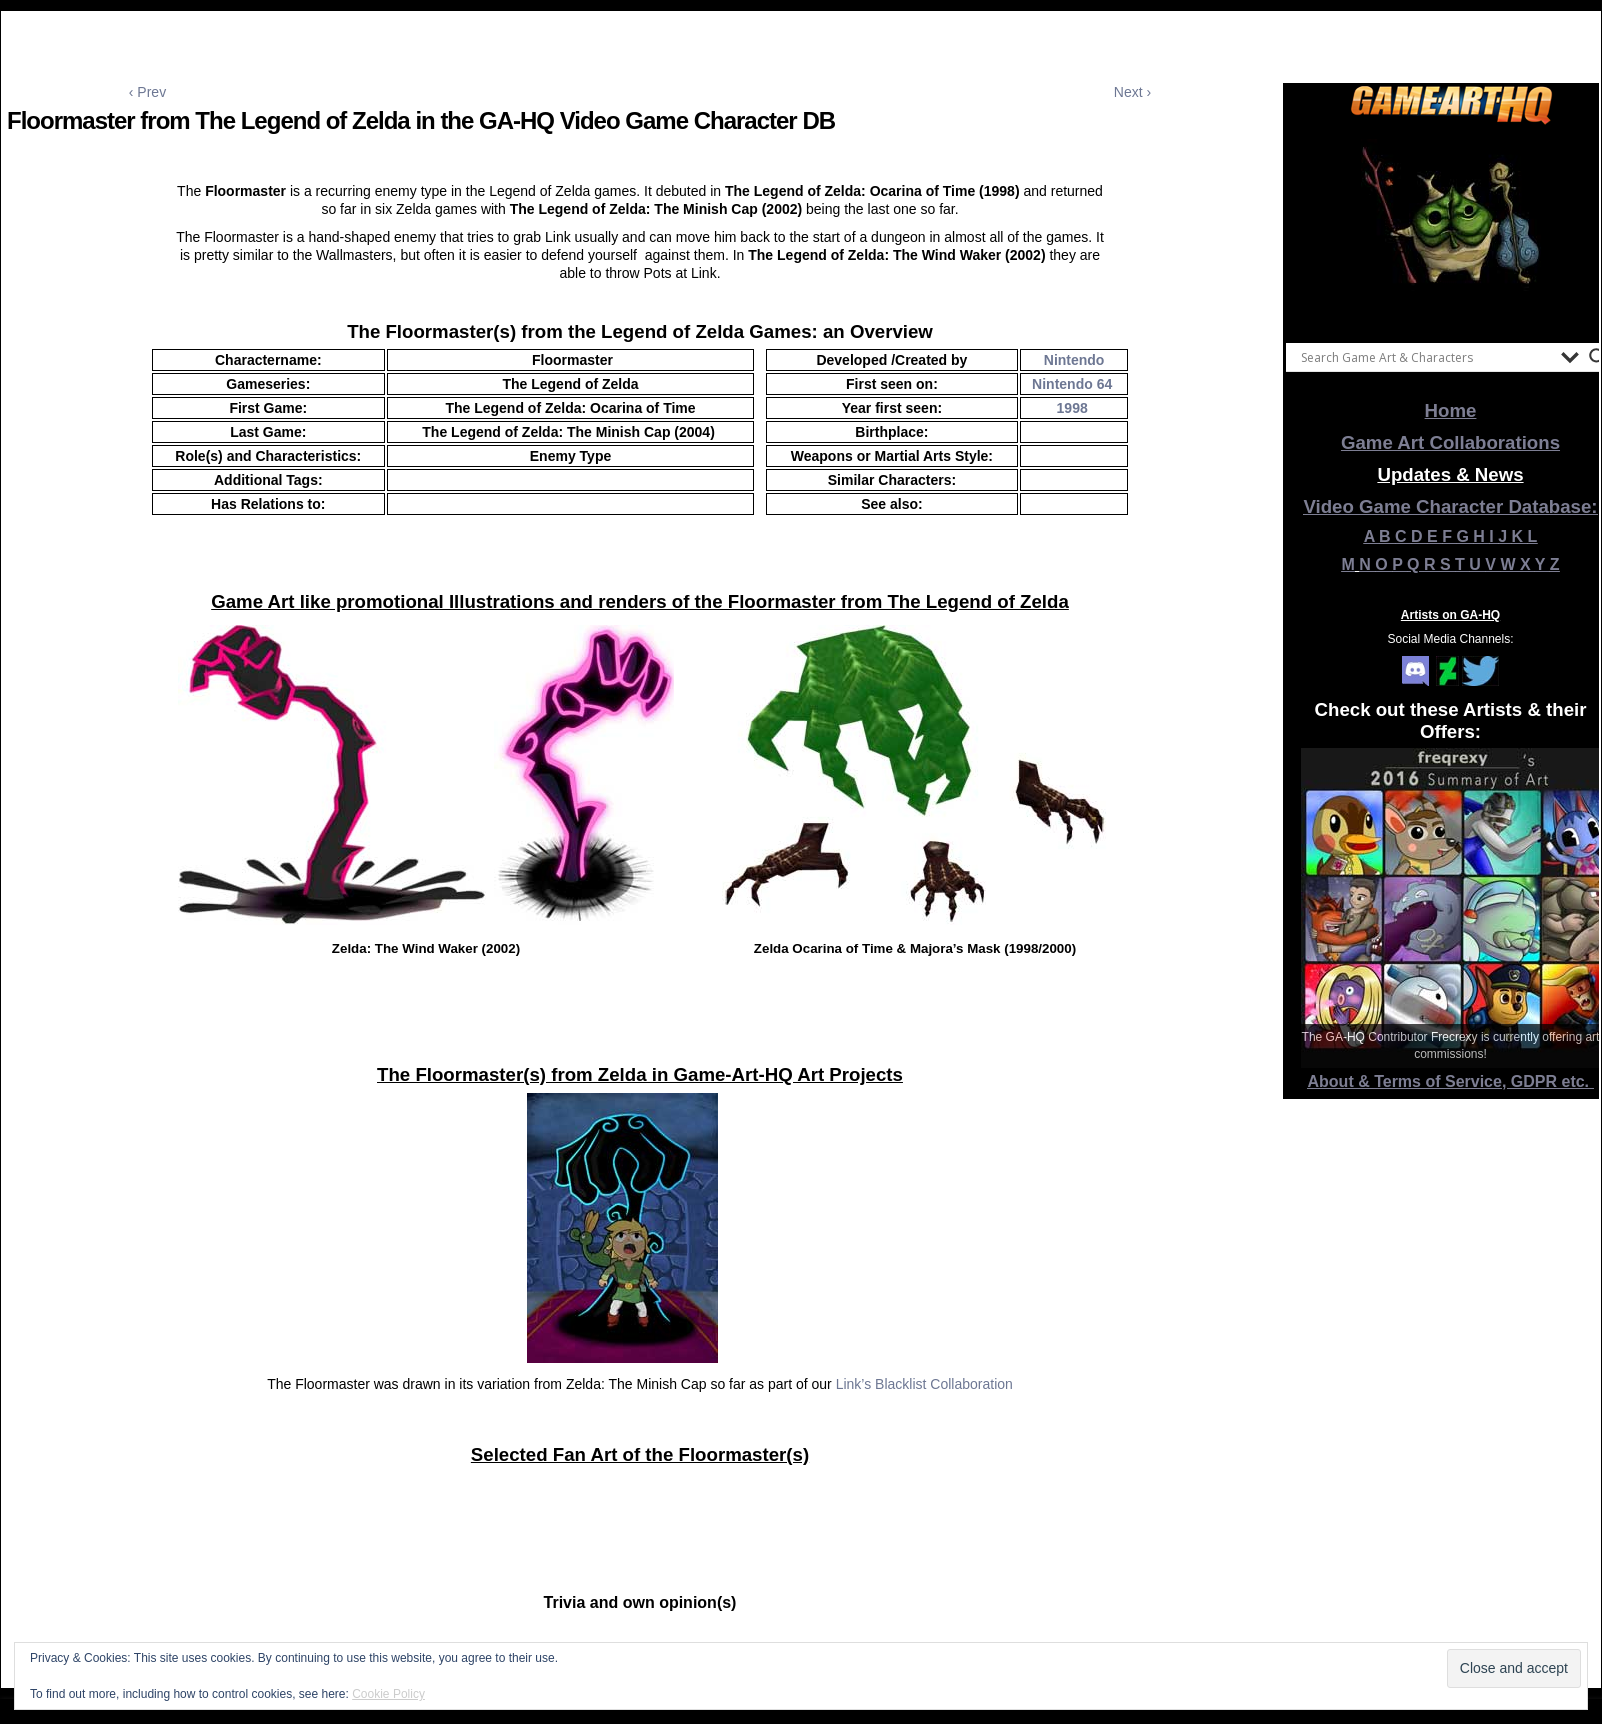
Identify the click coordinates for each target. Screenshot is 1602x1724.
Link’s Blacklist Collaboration (924, 1384)
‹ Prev (147, 92)
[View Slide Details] (1451, 229)
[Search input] (1426, 357)
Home (1451, 410)
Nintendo (1074, 360)
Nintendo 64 (1072, 384)
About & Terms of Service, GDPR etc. (1451, 1081)
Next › (1132, 92)
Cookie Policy (388, 1694)
